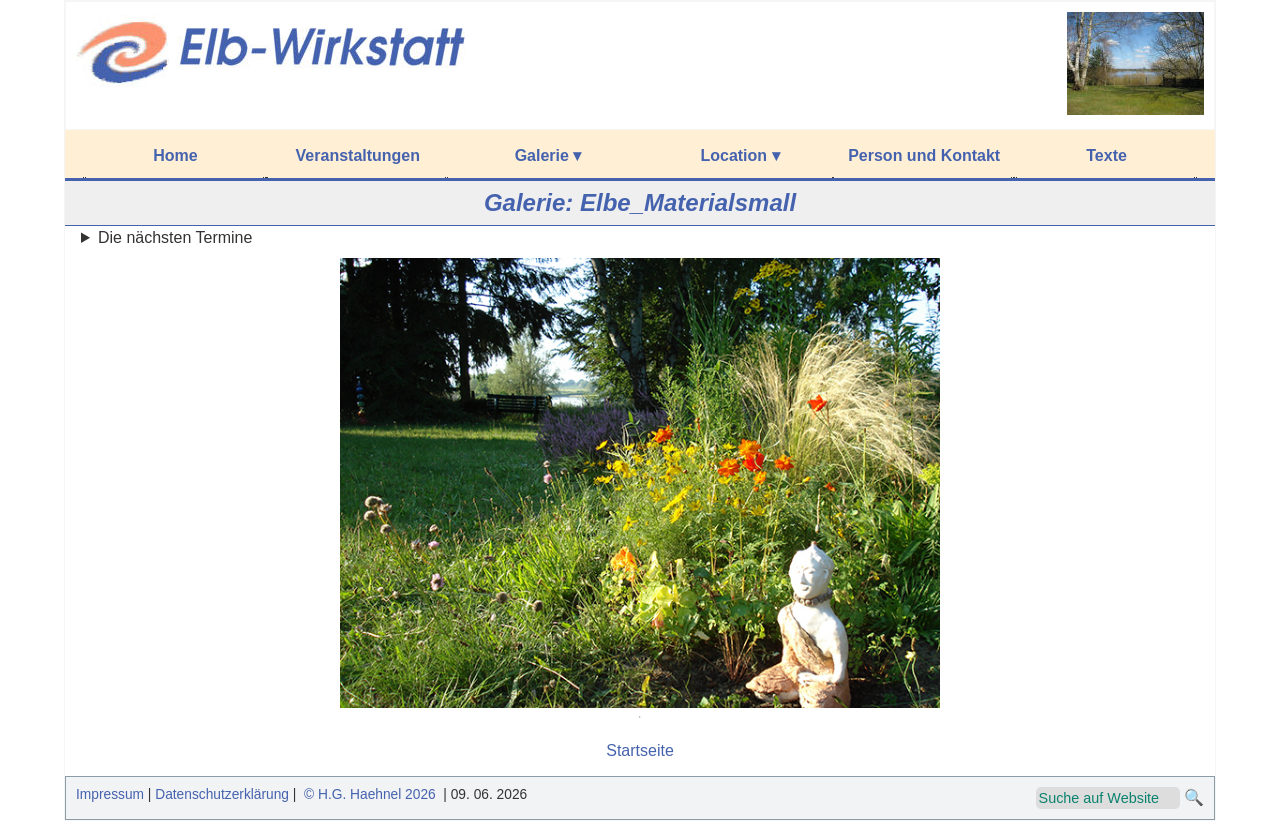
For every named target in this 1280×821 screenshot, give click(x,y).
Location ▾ (739, 155)
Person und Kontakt (924, 155)
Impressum (110, 794)
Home (175, 155)
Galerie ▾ (548, 155)
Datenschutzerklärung (222, 794)
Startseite (640, 750)
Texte (1106, 155)
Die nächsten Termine (175, 237)
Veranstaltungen (358, 155)
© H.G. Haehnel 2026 (369, 794)
